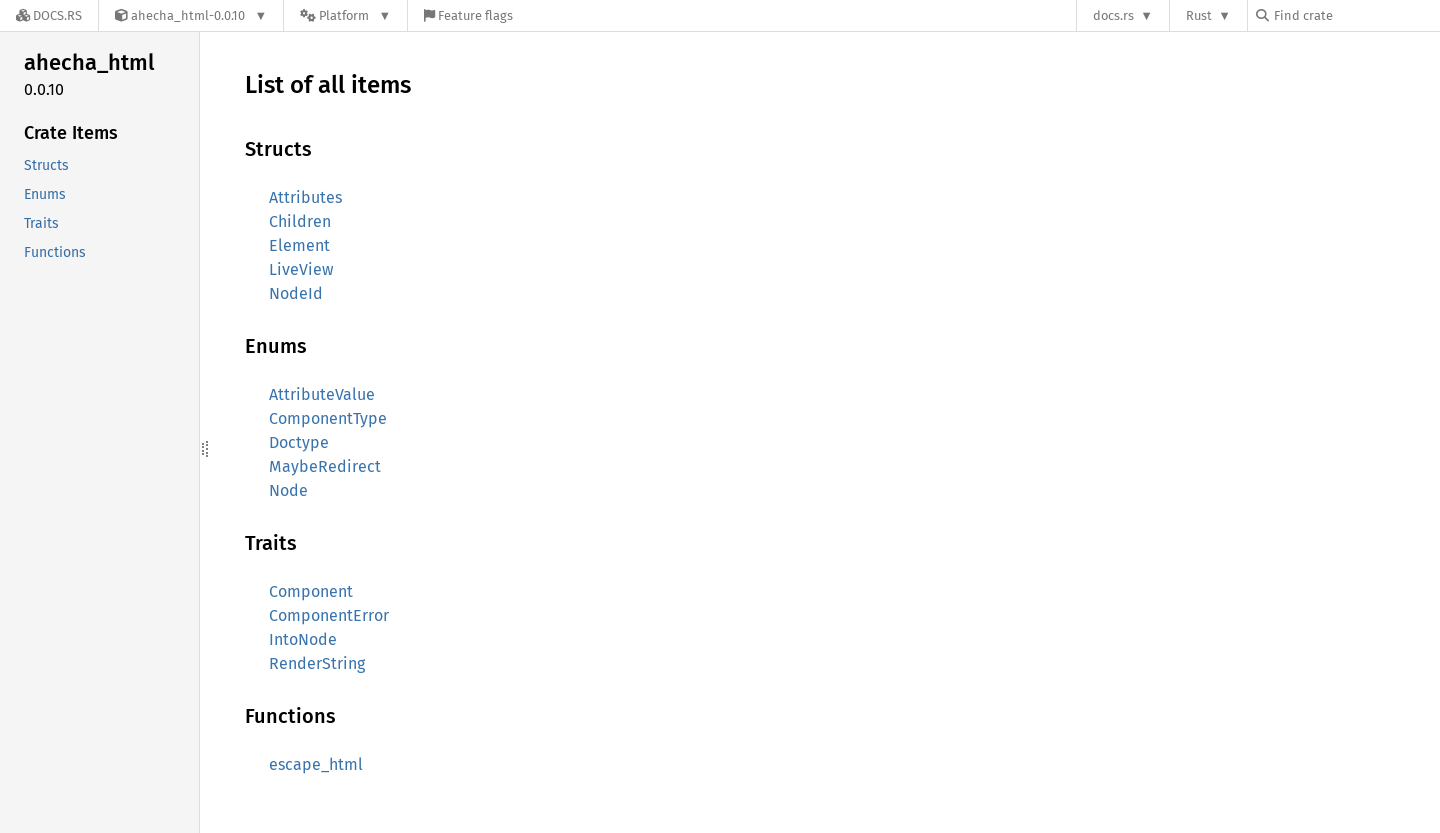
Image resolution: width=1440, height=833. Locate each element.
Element (299, 245)
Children (300, 221)
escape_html (316, 764)
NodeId (296, 293)
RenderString (317, 663)
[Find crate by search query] (1356, 15)
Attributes (305, 197)
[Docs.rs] (49, 15)
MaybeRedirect (325, 466)
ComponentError (329, 615)
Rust (1199, 15)
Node (288, 490)
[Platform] (345, 15)
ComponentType (328, 418)
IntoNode (303, 639)
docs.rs (1113, 15)
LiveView (301, 269)
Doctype (299, 442)
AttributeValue (322, 394)
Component (311, 591)
